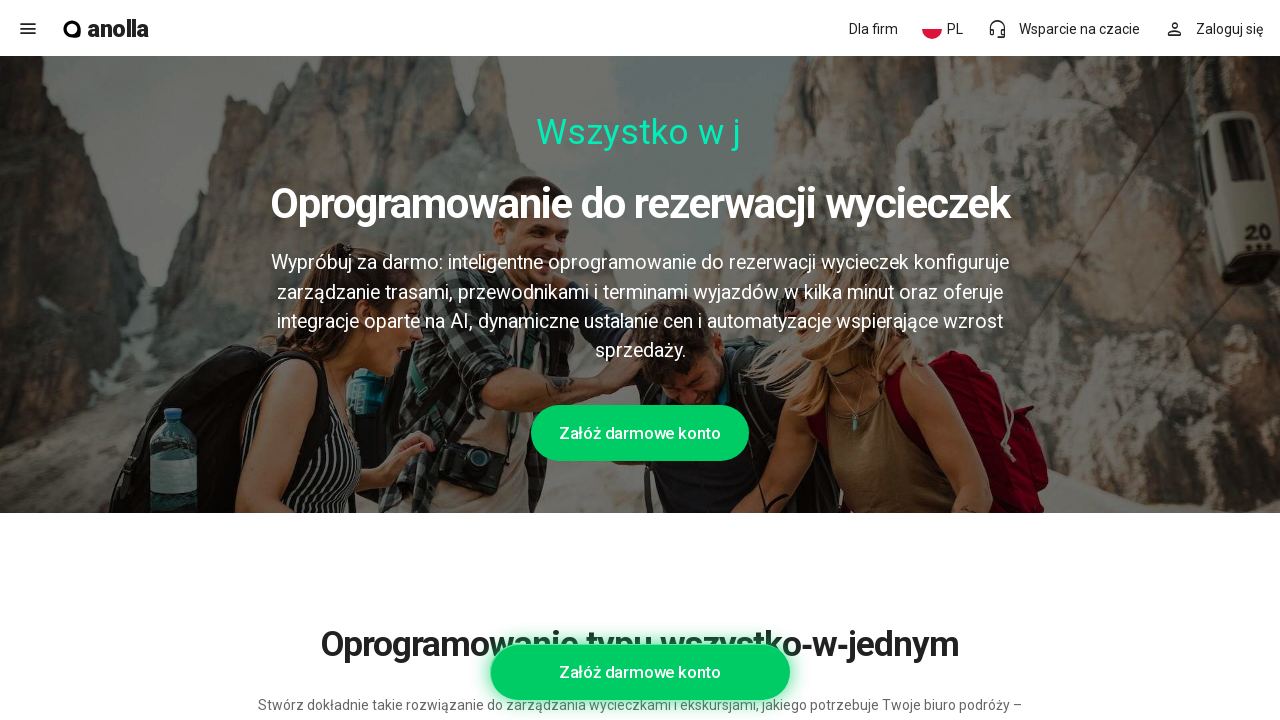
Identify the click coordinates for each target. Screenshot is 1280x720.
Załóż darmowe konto (640, 433)
